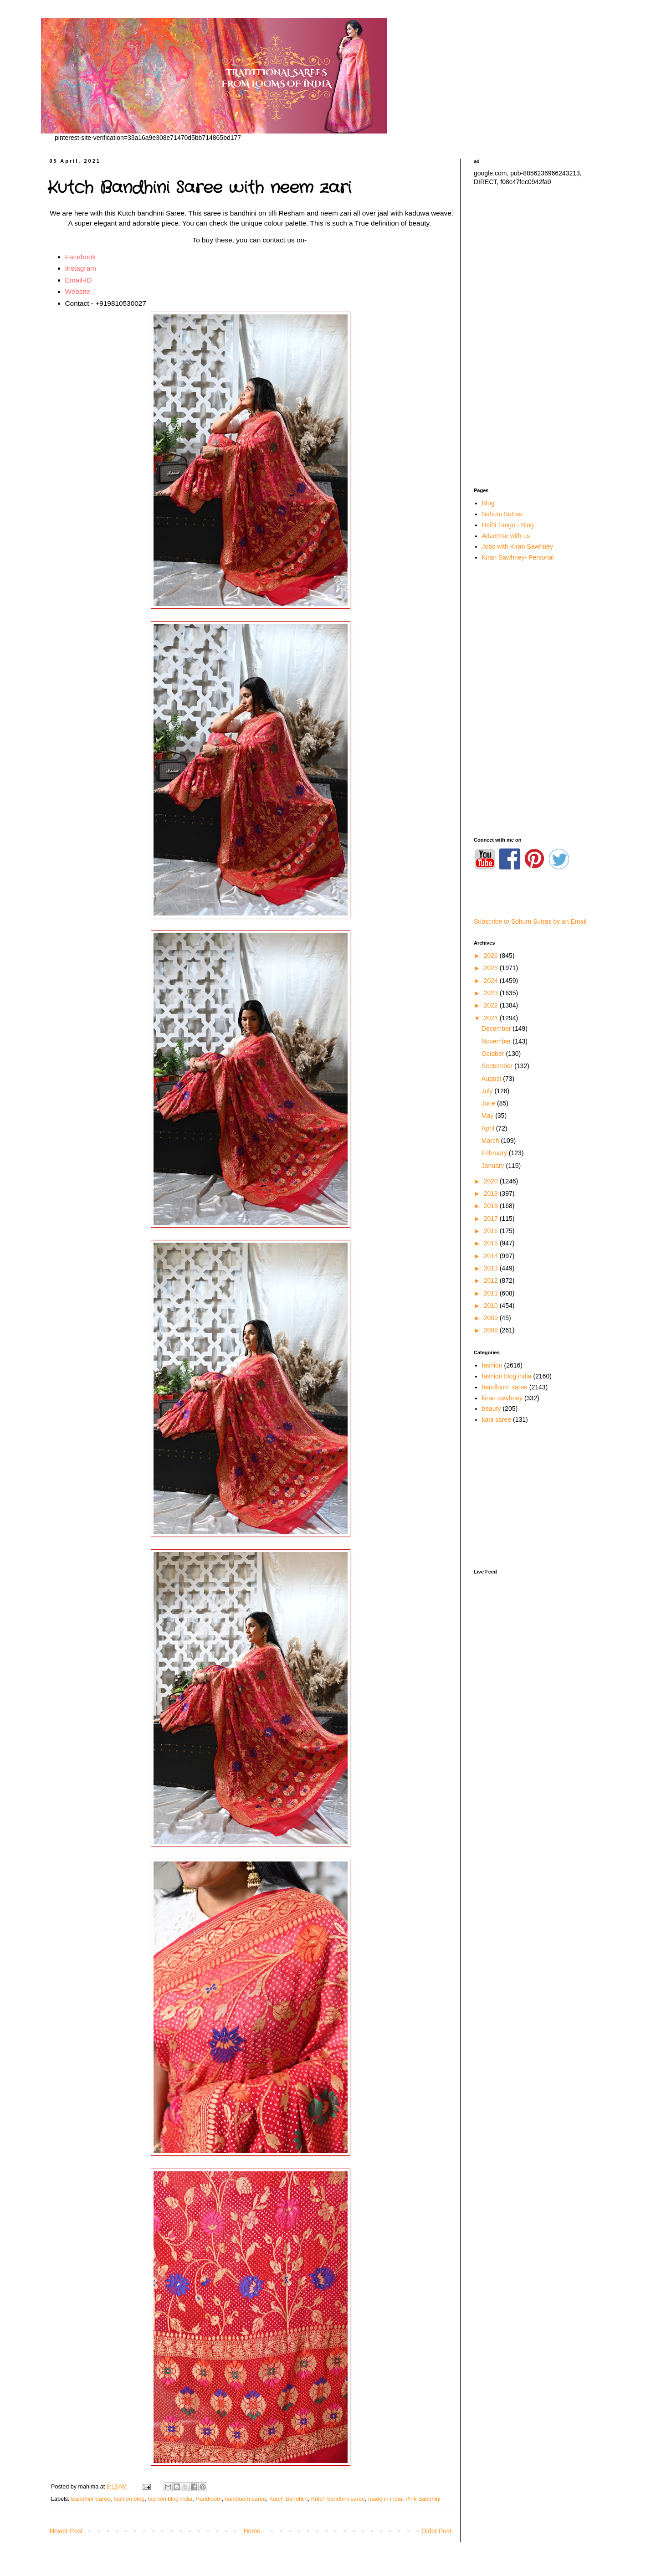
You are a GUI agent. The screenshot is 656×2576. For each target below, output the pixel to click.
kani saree (497, 1419)
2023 (492, 993)
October (494, 1053)
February (495, 1153)
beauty (491, 1408)
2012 (492, 1280)
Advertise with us (506, 536)
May (488, 1115)
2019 (492, 1193)
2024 (492, 980)
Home (251, 2531)
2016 (492, 1230)
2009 (492, 1317)
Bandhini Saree (90, 2499)
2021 (492, 1018)
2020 (492, 1181)
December (497, 1028)
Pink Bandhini (423, 2499)
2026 (492, 955)
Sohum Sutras (502, 514)
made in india (385, 2499)
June (489, 1103)
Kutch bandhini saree (338, 2499)
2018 (492, 1205)
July (488, 1091)
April (489, 1128)
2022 (492, 1005)
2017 (492, 1218)
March (491, 1140)
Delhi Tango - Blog (508, 525)
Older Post (436, 2531)
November (497, 1041)
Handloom (208, 2499)
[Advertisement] (537, 337)
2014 (492, 1256)
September (498, 1065)
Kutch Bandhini (288, 2499)
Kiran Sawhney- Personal (518, 557)
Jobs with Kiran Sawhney (517, 546)
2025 (492, 968)
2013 (492, 1268)
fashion (492, 1365)
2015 (492, 1243)
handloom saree (245, 2499)
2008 (492, 1330)
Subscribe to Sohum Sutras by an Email (530, 921)
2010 (492, 1305)
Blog (488, 503)
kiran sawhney (502, 1398)
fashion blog (128, 2499)
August (492, 1078)
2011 (492, 1293)
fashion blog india (170, 2499)
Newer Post (66, 2531)
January (494, 1165)
